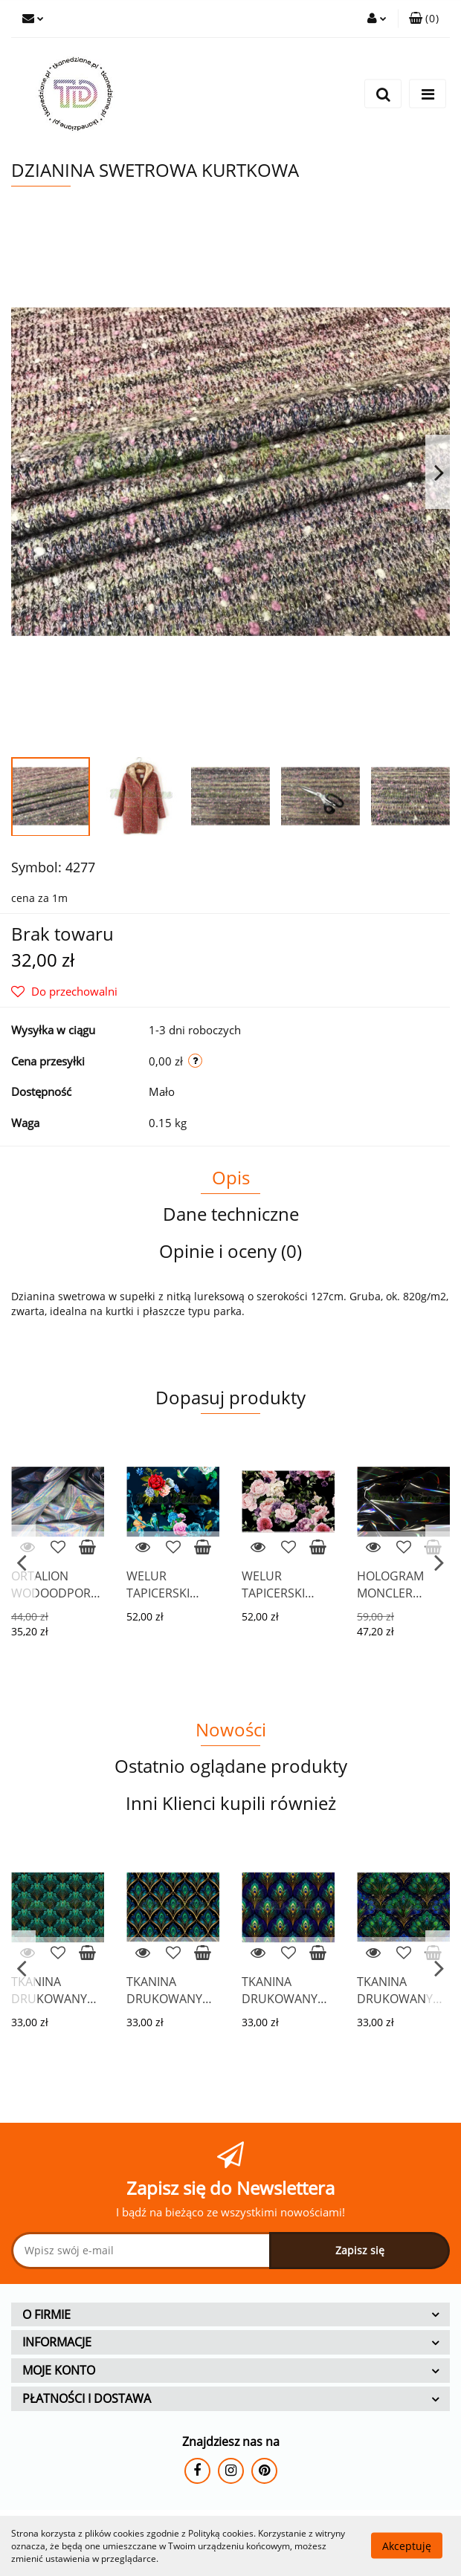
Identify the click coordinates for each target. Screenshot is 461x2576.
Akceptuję (406, 2546)
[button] (424, 18)
